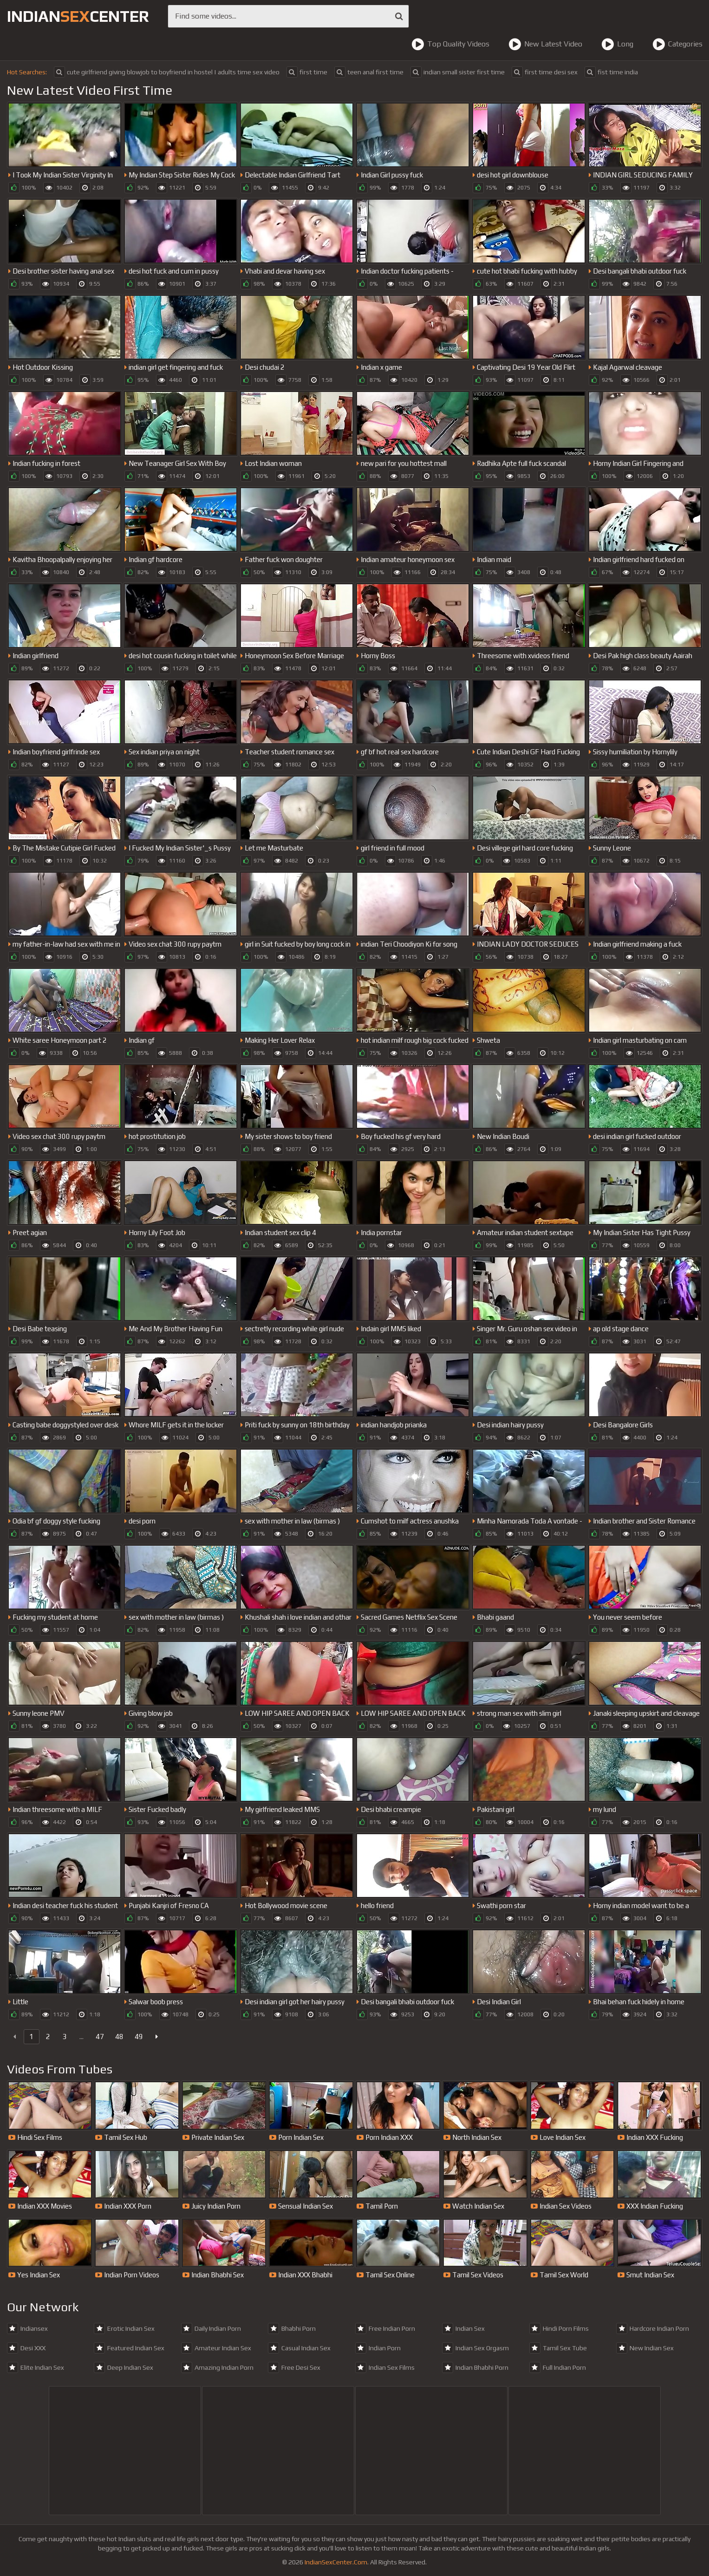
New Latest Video (545, 44)
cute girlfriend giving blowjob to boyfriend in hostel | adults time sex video (167, 72)
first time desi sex (545, 72)
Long (617, 44)
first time (306, 72)
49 (139, 2036)
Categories (677, 44)
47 (100, 2036)
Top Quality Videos (450, 44)
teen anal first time (368, 72)
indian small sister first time (457, 72)
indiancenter (78, 16)
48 (119, 2036)
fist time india (611, 72)
